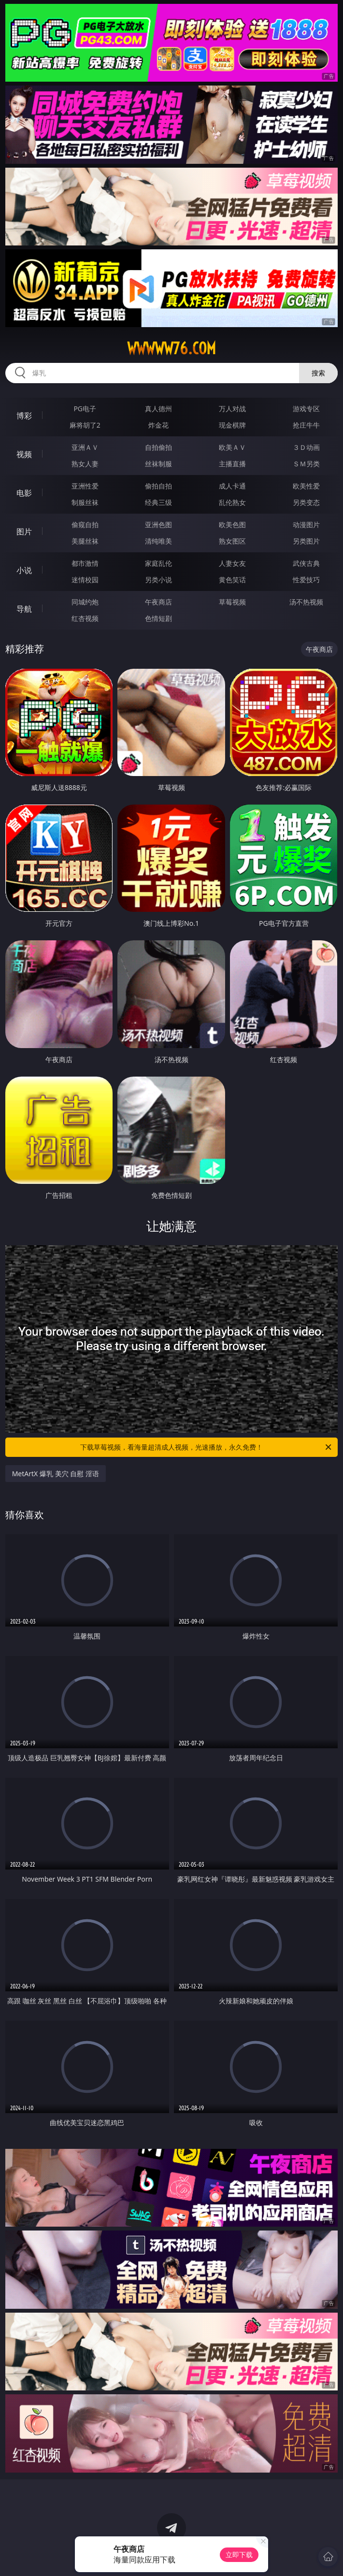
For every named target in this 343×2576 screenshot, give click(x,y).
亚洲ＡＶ (85, 447)
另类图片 (306, 541)
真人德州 (158, 408)
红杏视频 (85, 618)
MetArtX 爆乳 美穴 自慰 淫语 (55, 1473)
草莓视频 (232, 601)
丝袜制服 (158, 463)
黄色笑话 (232, 579)
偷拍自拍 (158, 485)
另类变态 (306, 502)
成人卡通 (232, 485)
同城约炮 (85, 601)
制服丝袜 (85, 502)
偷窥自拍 (85, 524)
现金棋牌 (232, 425)
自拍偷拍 (158, 447)
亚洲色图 (158, 524)
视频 (24, 454)
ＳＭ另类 (306, 463)
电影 (24, 493)
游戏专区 (306, 408)
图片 (24, 531)
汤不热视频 (306, 601)
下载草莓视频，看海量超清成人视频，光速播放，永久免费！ (206, 1447)
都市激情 (85, 563)
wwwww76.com (171, 348)
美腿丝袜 (85, 541)
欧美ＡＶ (232, 447)
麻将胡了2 (85, 425)
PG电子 (84, 408)
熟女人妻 (85, 463)
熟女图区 (232, 541)
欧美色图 (232, 524)
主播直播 (232, 463)
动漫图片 (306, 524)
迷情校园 (85, 579)
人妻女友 (232, 563)
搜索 (318, 372)
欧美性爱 (306, 485)
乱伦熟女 (232, 502)
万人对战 (232, 408)
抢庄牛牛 (306, 425)
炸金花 (158, 425)
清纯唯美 (158, 541)
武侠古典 (306, 563)
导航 (24, 609)
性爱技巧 (306, 579)
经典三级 (158, 502)
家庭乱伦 (158, 563)
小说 (24, 570)
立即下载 (239, 2554)
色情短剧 (158, 618)
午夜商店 (158, 601)
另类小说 (158, 579)
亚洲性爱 (85, 485)
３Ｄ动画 (306, 447)
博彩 (24, 415)
